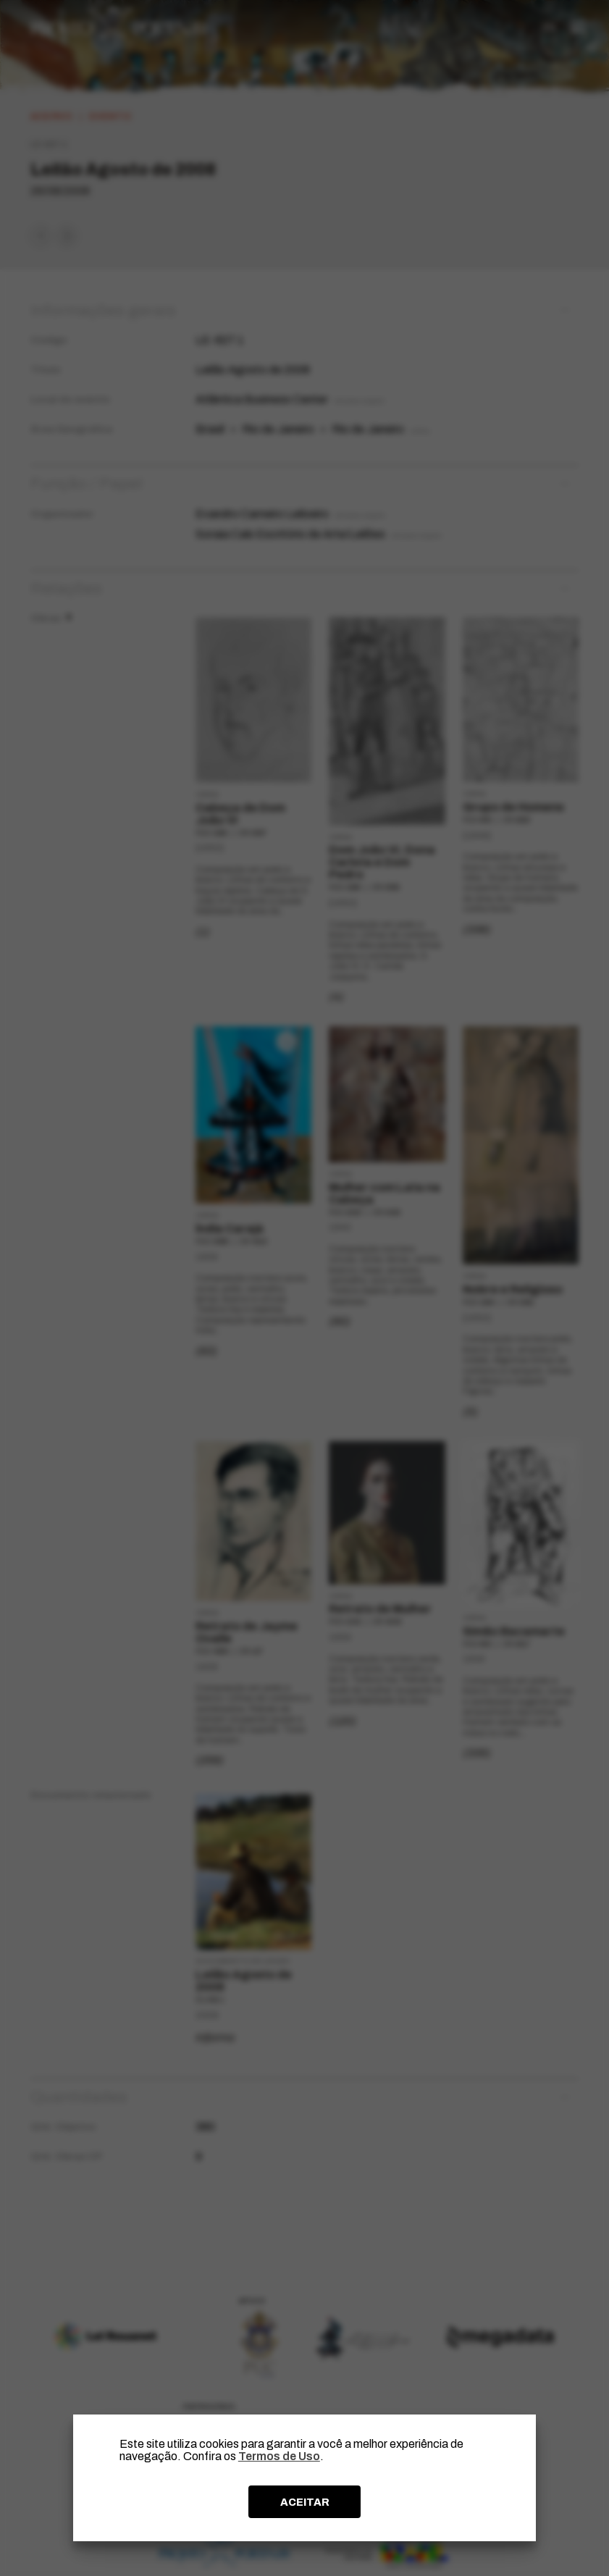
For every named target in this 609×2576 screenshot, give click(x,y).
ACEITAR (304, 2502)
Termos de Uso (279, 2456)
